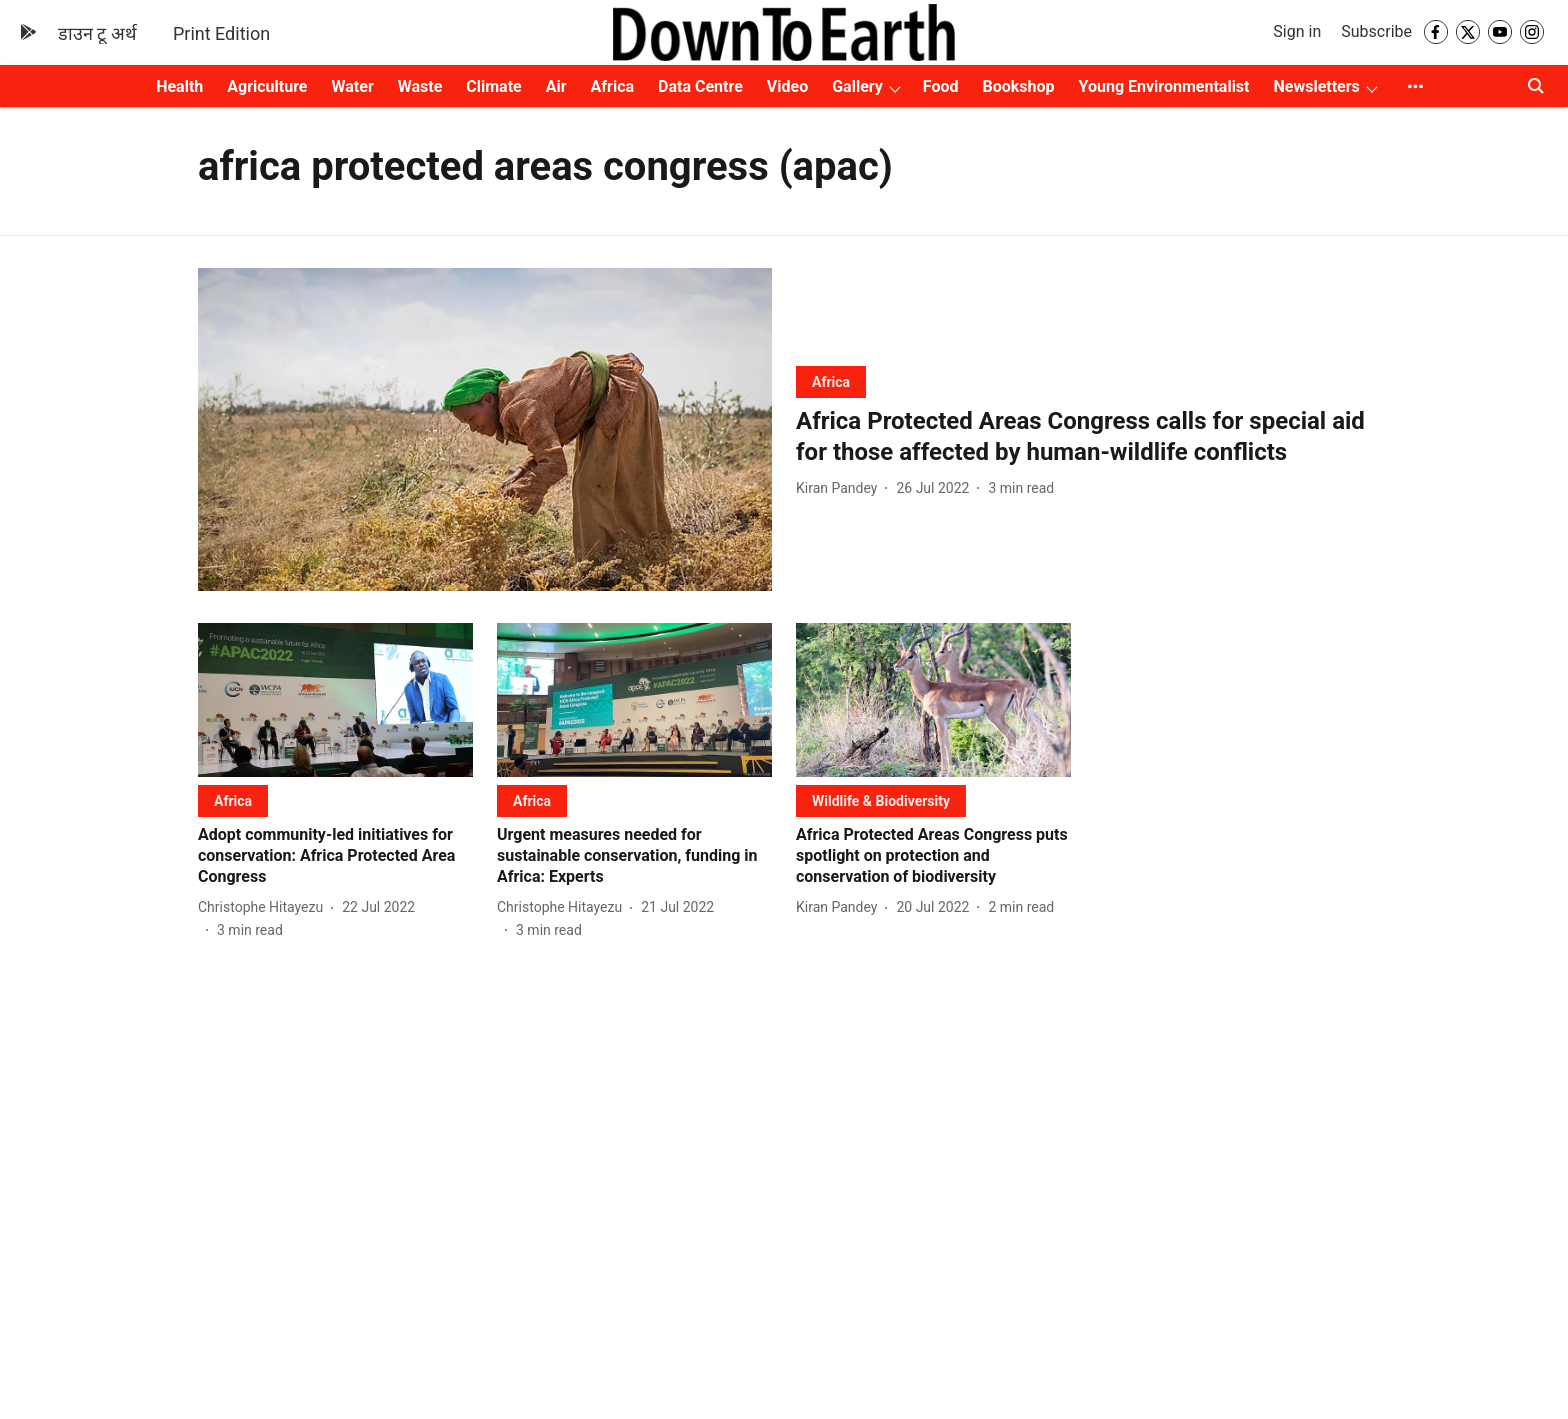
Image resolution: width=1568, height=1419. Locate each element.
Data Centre (700, 86)
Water (353, 86)
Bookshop (1019, 86)
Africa (612, 86)
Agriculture (267, 86)
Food (941, 86)
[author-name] (840, 488)
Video (787, 86)
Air (556, 86)
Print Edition (221, 33)
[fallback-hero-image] (485, 429)
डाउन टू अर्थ (97, 33)
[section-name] (831, 381)
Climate (493, 86)
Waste (420, 86)
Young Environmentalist (1164, 86)
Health (179, 86)
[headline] (1083, 437)
